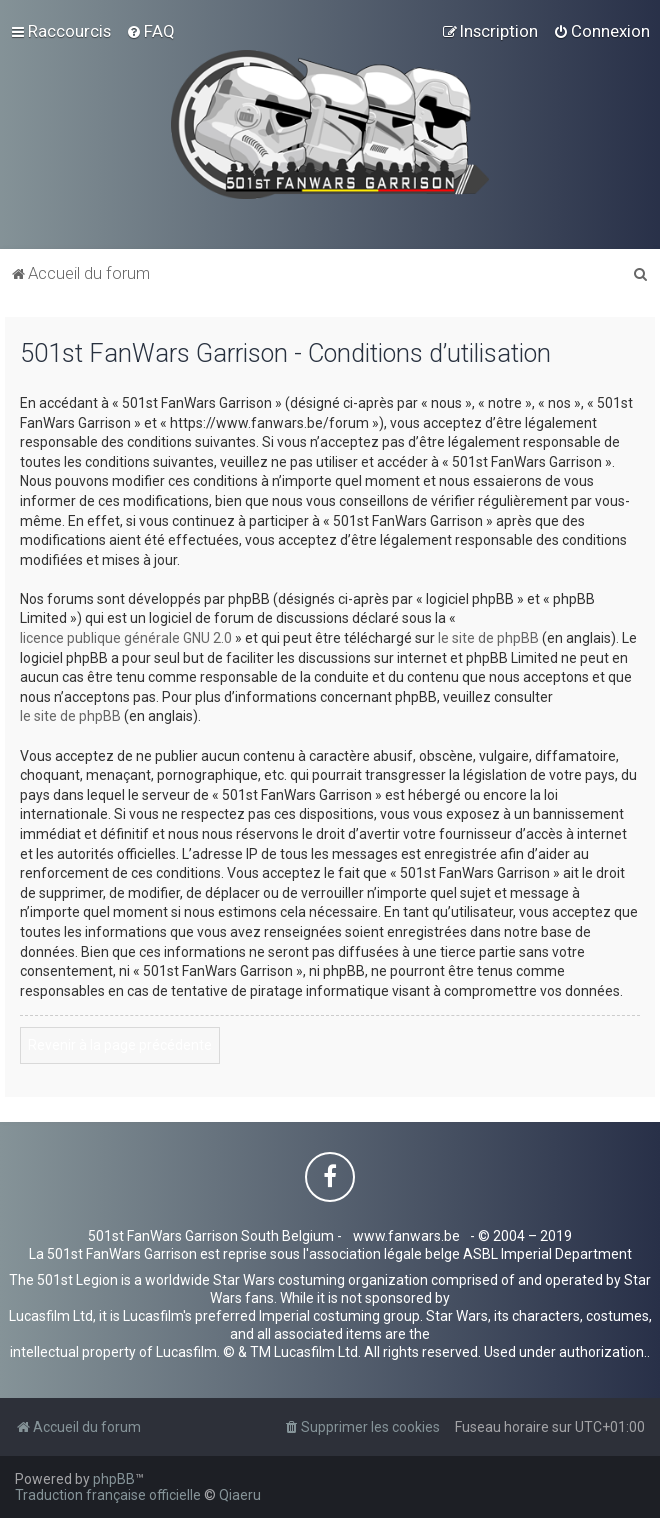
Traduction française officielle (108, 1495)
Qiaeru (240, 1495)
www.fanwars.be (406, 1236)
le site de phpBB (488, 638)
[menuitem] (150, 31)
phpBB (114, 1479)
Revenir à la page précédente (120, 1045)
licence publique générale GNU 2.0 (126, 638)
